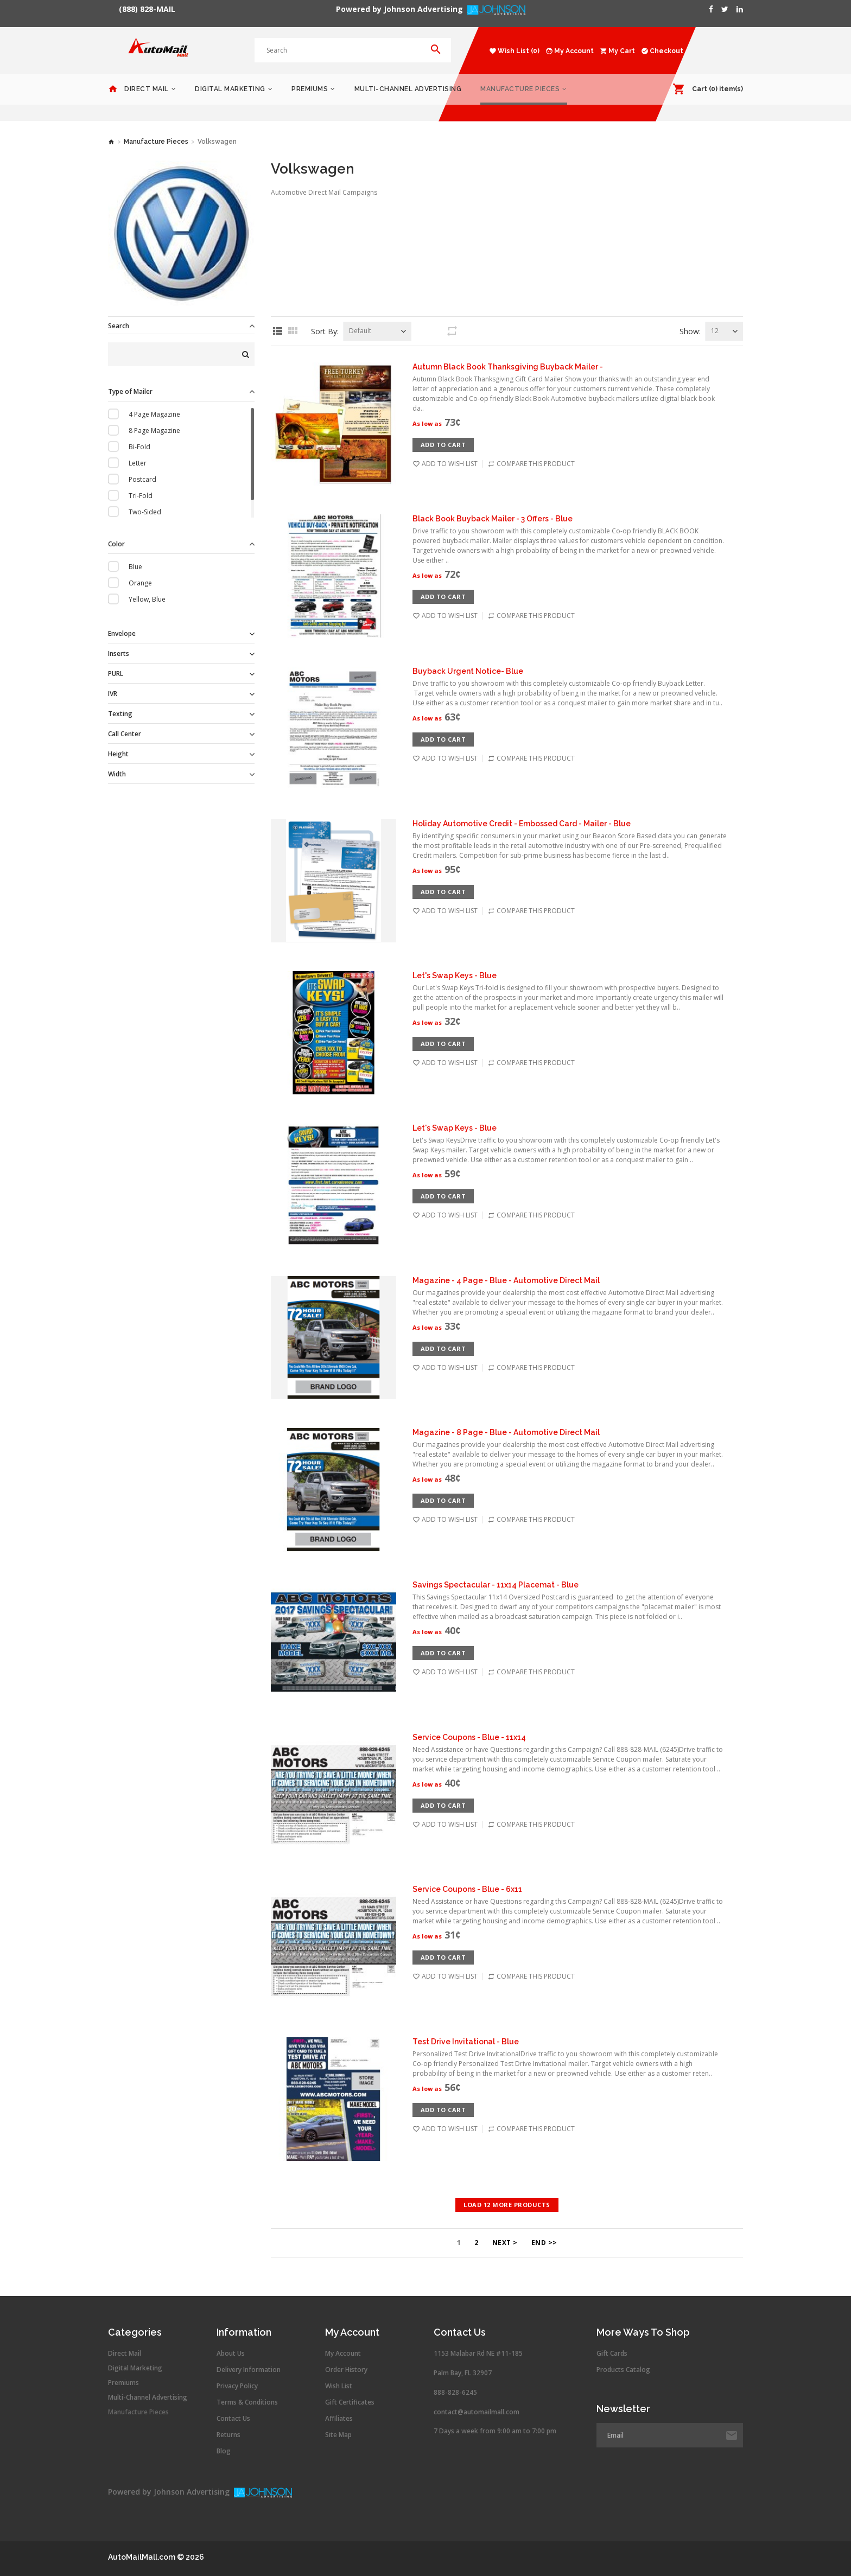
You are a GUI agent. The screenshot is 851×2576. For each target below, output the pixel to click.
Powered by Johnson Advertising (401, 9)
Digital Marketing (230, 89)
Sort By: (325, 331)
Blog (224, 2451)
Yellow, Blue (147, 599)
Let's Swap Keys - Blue (454, 975)
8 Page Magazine (154, 430)
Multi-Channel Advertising (408, 89)
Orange (140, 583)
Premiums (309, 89)
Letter (138, 463)
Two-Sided (145, 512)
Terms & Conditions (247, 2402)
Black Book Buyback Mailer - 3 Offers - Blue (492, 518)
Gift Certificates (349, 2402)
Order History (346, 2370)
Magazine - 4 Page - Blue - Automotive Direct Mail (506, 1280)
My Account (343, 2353)
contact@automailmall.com (476, 2411)
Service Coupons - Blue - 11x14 (469, 1737)
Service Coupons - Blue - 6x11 (467, 1889)
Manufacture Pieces (520, 89)
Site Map (338, 2435)
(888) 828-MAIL (147, 9)
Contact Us (233, 2418)
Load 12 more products (506, 2205)
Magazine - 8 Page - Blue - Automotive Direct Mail (506, 1432)
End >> (544, 2243)
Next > (505, 2243)
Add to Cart (443, 445)
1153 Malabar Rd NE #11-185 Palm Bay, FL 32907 (478, 2363)
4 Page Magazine (154, 414)
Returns (228, 2435)
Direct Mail (146, 89)
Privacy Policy (237, 2386)
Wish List (338, 2386)
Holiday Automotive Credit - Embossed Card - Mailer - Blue (521, 823)
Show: (690, 331)
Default (360, 330)
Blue (135, 566)
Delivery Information (249, 2370)
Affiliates (339, 2418)
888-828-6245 (455, 2392)
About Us (231, 2353)
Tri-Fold (141, 495)
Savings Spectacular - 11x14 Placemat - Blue (495, 1584)
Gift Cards (611, 2353)
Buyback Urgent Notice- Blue (467, 671)
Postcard (142, 479)
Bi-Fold (139, 446)
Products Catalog (623, 2370)
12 (715, 330)
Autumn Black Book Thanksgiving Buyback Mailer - (507, 366)
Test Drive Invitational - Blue (465, 2041)
